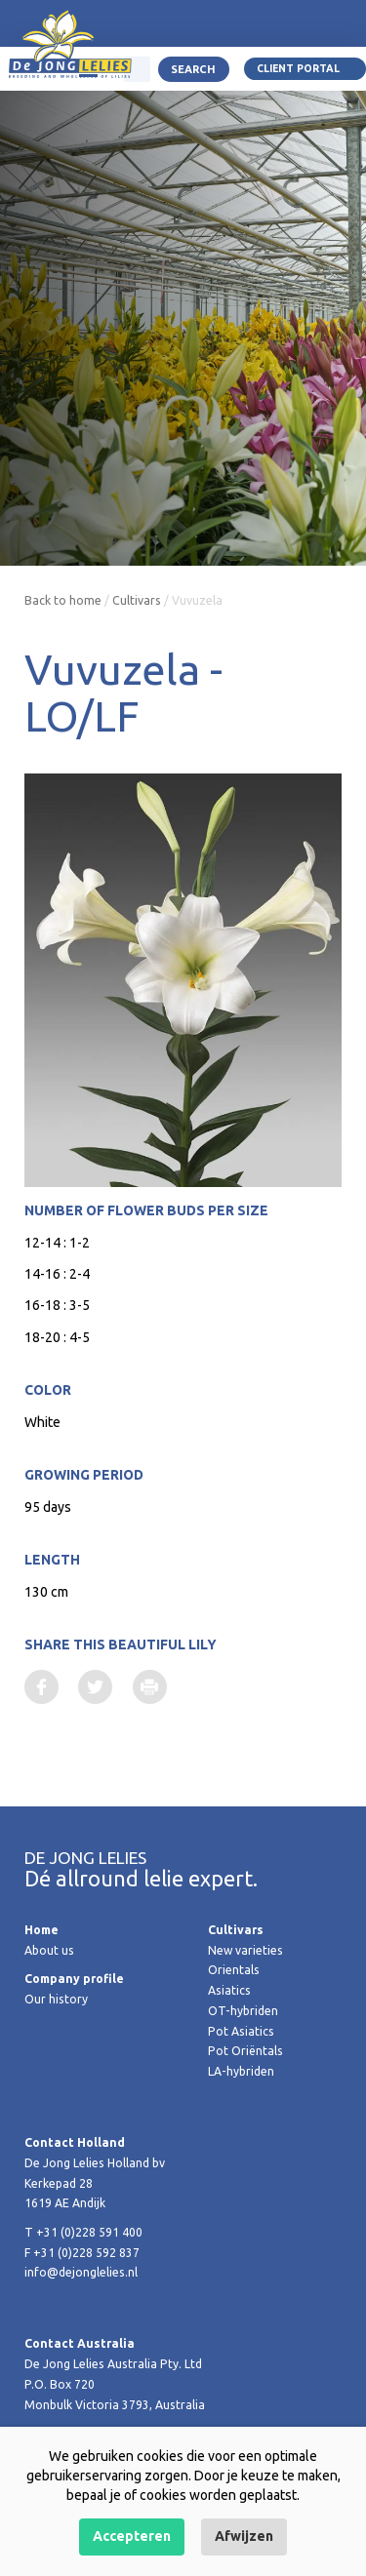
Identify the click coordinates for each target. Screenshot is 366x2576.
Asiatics (229, 1990)
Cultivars (136, 600)
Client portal (298, 68)
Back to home (63, 600)
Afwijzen (244, 2536)
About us (49, 1950)
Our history (56, 1999)
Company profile (74, 1978)
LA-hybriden (241, 2071)
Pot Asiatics (241, 2031)
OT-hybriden (243, 2010)
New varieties (245, 1950)
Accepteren (132, 2536)
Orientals (234, 1969)
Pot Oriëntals (245, 2050)
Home (41, 1929)
